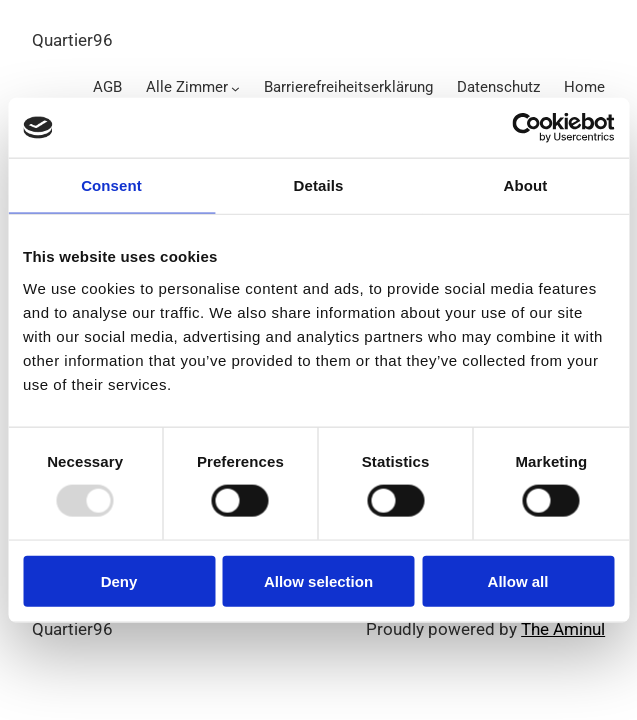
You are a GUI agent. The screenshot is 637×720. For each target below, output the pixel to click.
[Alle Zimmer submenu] (235, 88)
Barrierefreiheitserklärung (348, 87)
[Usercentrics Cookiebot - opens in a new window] (526, 128)
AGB (107, 87)
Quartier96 (72, 40)
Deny (119, 580)
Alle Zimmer (187, 87)
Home (584, 87)
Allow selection (318, 580)
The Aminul (563, 629)
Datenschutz (498, 87)
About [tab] (526, 185)
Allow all (518, 580)
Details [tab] (319, 185)
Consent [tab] (111, 185)
